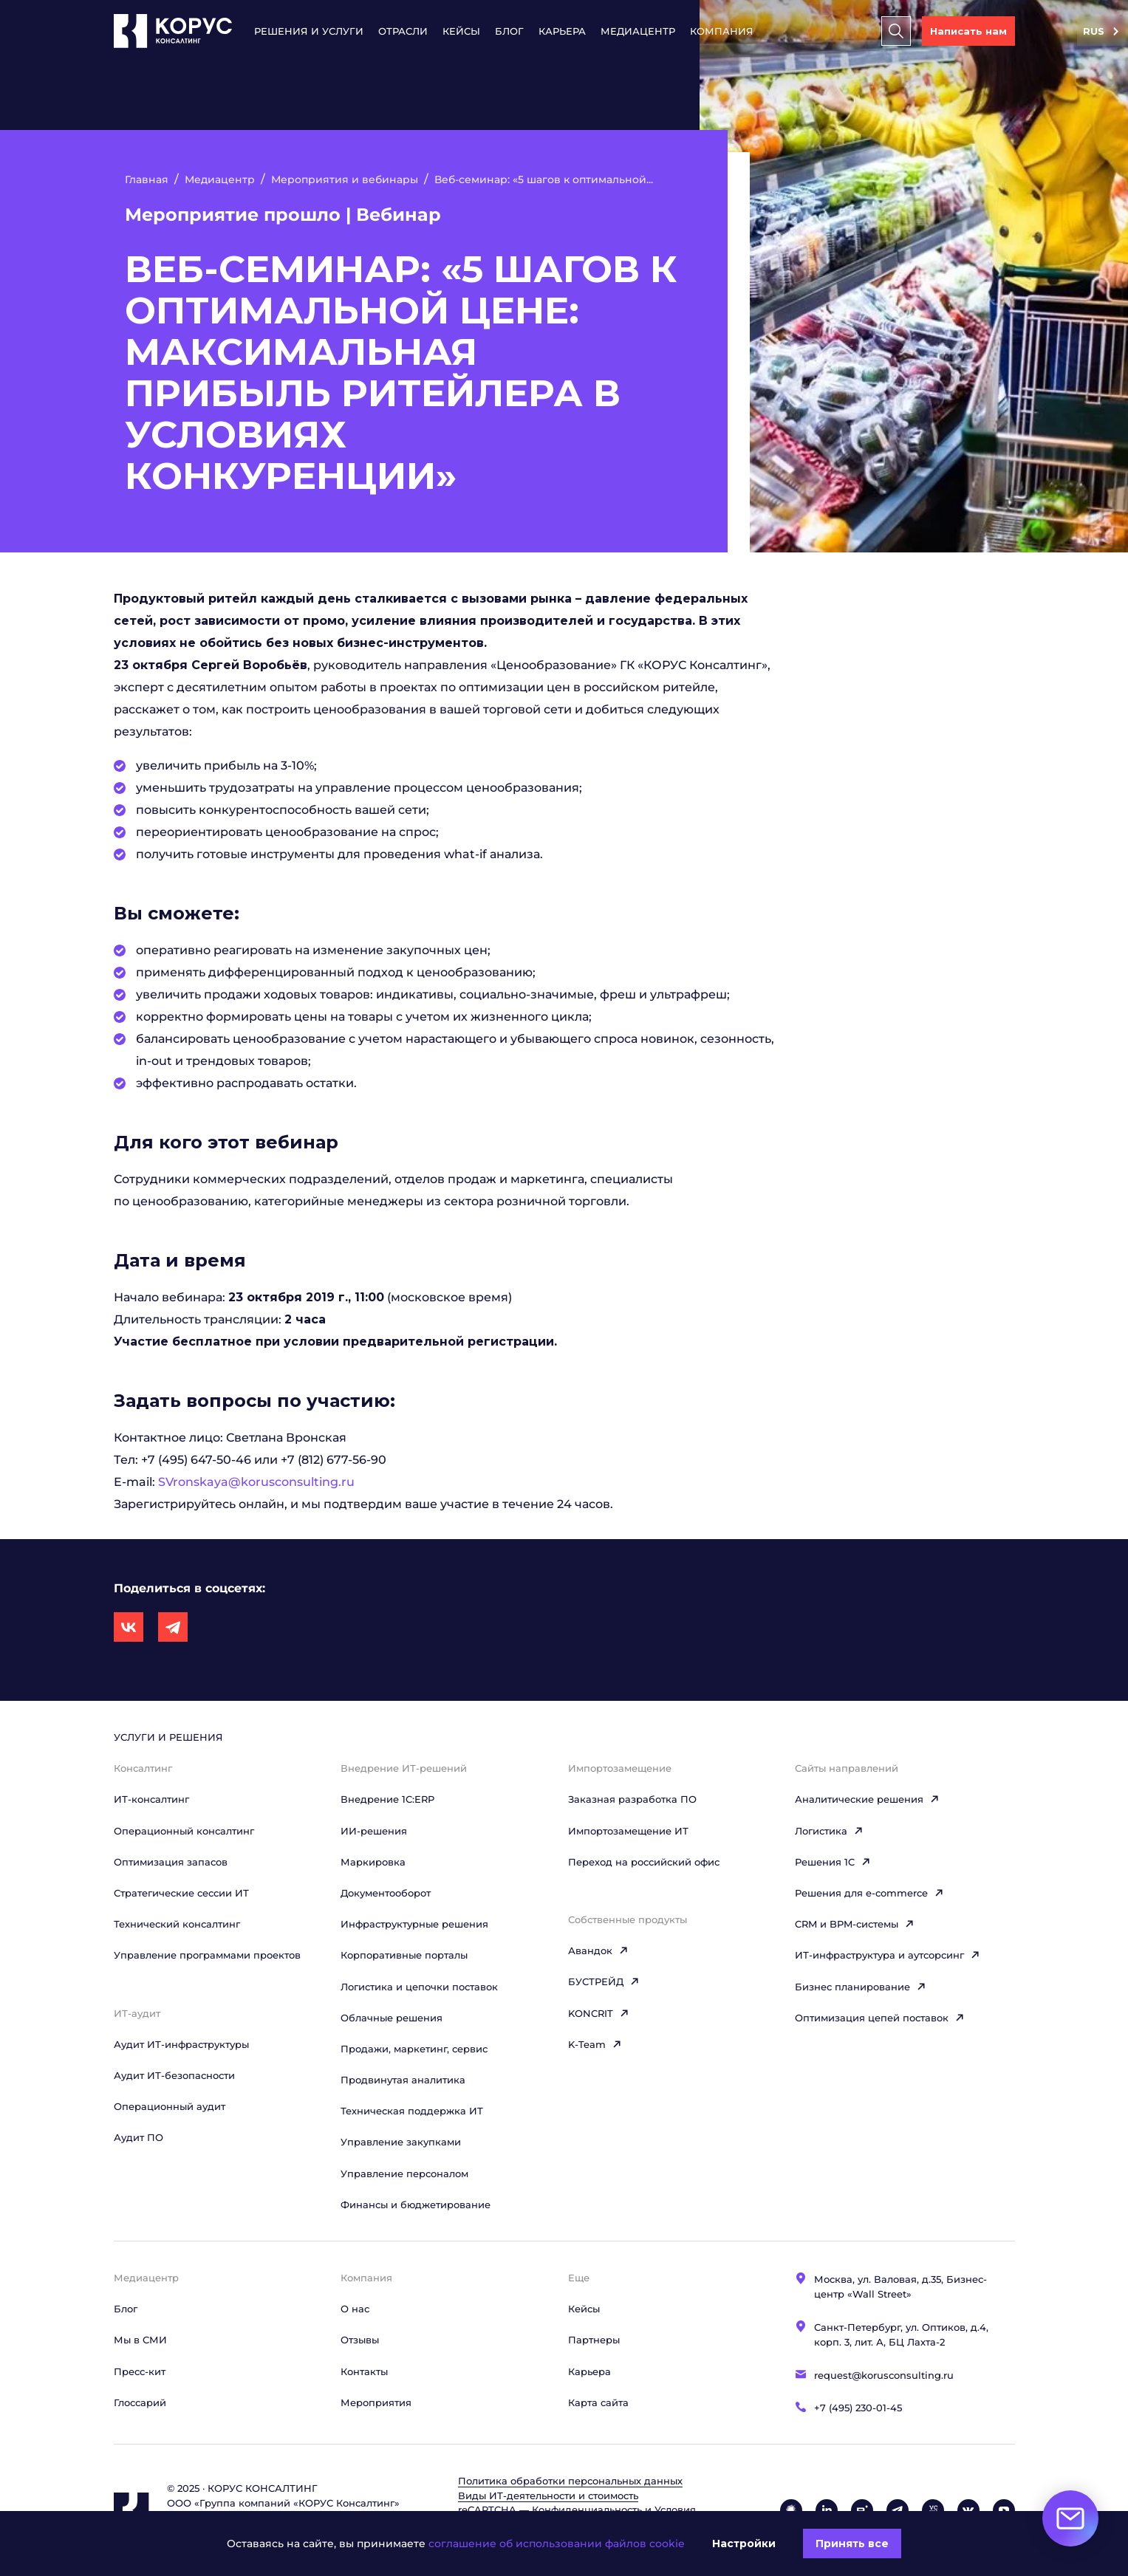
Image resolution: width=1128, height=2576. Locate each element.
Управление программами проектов (207, 1955)
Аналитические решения (867, 1799)
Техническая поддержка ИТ (412, 2111)
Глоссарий (140, 2402)
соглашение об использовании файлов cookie (556, 2543)
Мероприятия (376, 2402)
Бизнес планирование (860, 1987)
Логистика (829, 1831)
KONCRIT (598, 2013)
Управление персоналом (404, 2173)
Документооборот (386, 1893)
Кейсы (461, 31)
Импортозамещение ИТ (628, 1831)
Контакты (364, 2371)
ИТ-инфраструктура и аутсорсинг (887, 1955)
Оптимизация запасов (171, 1862)
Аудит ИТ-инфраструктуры (181, 2044)
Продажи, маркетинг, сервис (414, 2049)
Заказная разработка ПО (632, 1799)
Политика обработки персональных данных (570, 2481)
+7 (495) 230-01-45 (858, 2408)
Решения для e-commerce (869, 1893)
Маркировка (373, 1862)
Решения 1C (833, 1862)
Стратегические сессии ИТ (181, 1893)
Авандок (598, 1950)
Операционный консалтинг (184, 1831)
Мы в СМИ (140, 2340)
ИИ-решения (374, 1831)
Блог (509, 31)
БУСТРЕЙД (604, 1981)
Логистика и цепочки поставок (419, 1987)
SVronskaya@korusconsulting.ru (256, 1482)
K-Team (595, 2044)
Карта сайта (598, 2402)
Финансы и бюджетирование (415, 2204)
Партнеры (594, 2340)
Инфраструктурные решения (414, 1924)
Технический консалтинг (177, 1924)
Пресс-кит (139, 2371)
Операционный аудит (169, 2106)
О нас (355, 2309)
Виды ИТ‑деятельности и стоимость (548, 2495)
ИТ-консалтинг (151, 1799)
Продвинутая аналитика (403, 2080)
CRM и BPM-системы (855, 1924)
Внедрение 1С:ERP (387, 1799)
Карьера (562, 31)
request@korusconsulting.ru (884, 2375)
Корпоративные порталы (404, 1955)
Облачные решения (391, 2018)
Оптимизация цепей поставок (880, 2018)
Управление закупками (401, 2142)
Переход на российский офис (643, 1862)
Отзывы (360, 2340)
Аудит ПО (138, 2137)
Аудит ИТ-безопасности (174, 2075)
